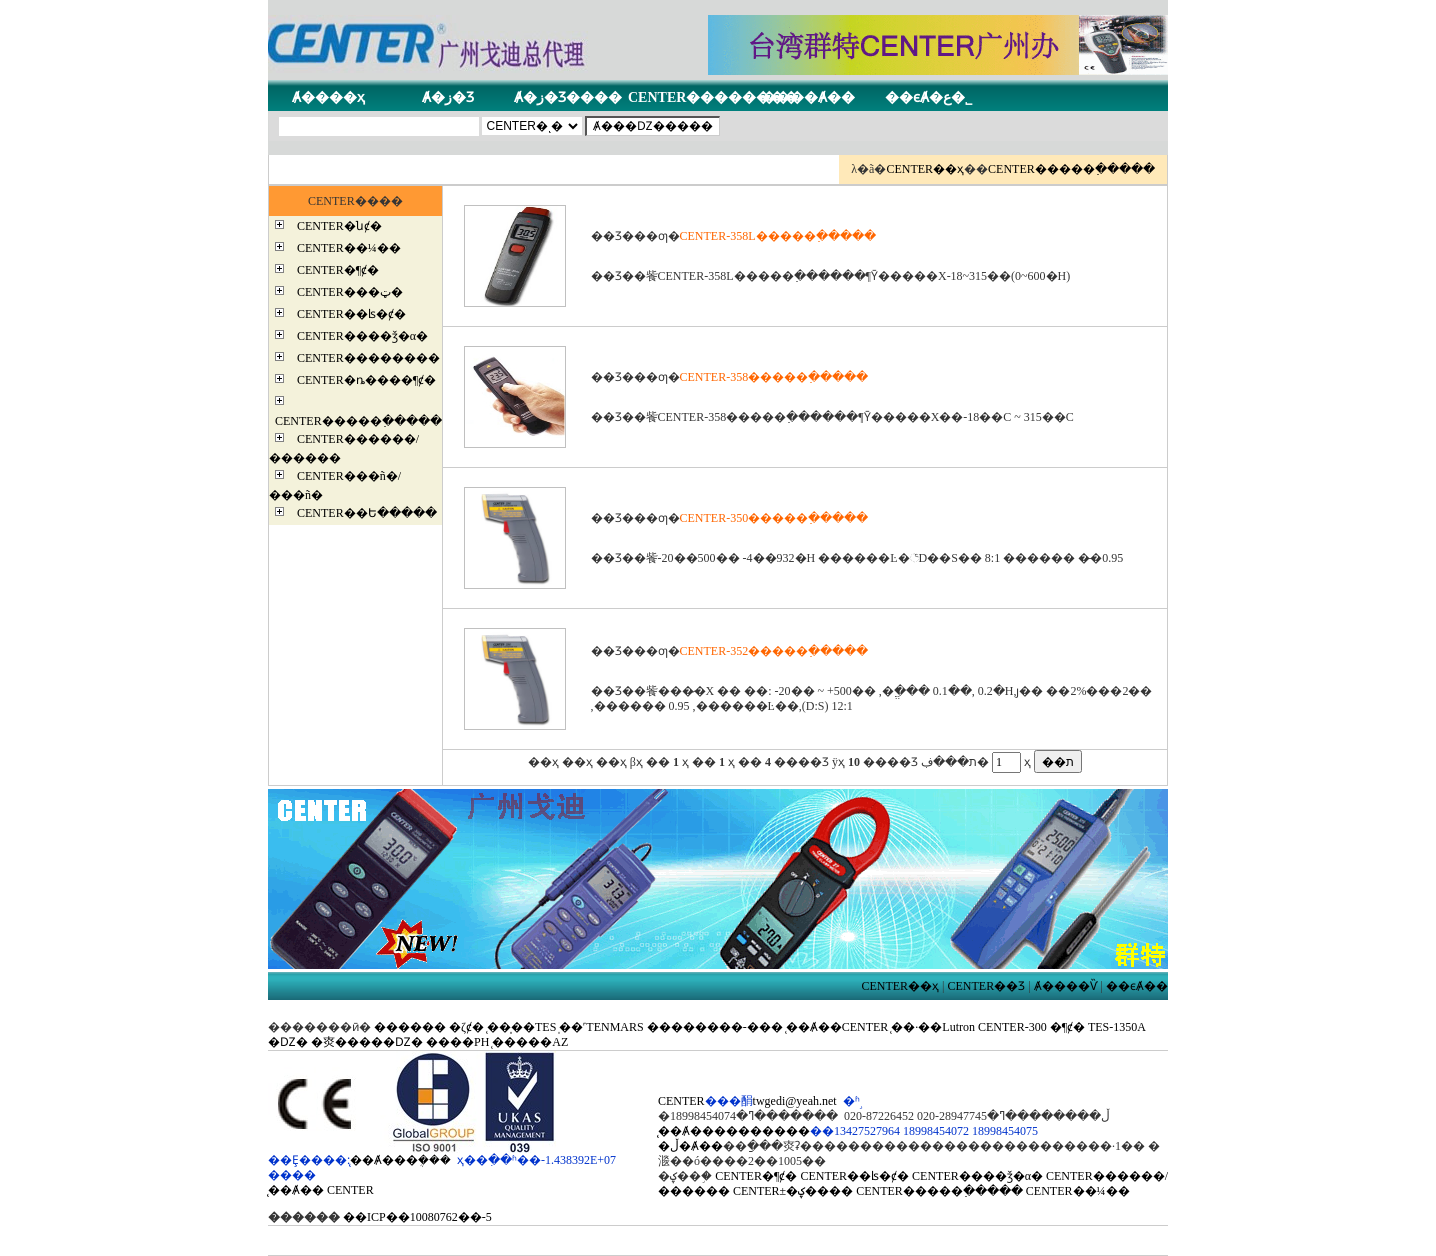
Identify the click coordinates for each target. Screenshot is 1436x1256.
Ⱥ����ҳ (328, 97)
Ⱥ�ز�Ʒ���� (568, 97)
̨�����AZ (530, 1042)
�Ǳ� (288, 1042)
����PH (457, 1042)
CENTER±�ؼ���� (793, 1191)
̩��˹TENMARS (601, 1027)
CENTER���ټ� (350, 292)
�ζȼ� (466, 1027)
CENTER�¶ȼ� (338, 270)
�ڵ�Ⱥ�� (690, 1146)
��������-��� (715, 1027)
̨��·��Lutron (933, 1027)
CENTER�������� (713, 97)
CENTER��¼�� (349, 248)
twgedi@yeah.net (795, 1101)
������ (410, 1027)
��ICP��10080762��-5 (417, 1217)
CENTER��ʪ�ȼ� (351, 314)
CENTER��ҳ (925, 169)
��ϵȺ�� (1137, 986)
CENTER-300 (1012, 1027)
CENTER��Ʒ (987, 986)
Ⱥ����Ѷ (1066, 986)
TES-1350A (1116, 1027)
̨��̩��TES (521, 1027)
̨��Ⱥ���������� (734, 1131)
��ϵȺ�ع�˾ (928, 97)
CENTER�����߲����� (1071, 169)
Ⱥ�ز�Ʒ (448, 97)
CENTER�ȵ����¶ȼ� (366, 380)
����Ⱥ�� (808, 97)
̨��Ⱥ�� (296, 1190)
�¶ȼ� (1067, 1027)
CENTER (350, 1190)
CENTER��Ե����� (367, 513)
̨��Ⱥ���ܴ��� (400, 1160)
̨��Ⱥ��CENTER (837, 1027)
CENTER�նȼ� (339, 226)
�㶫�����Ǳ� (367, 1042)
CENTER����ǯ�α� (362, 336)
